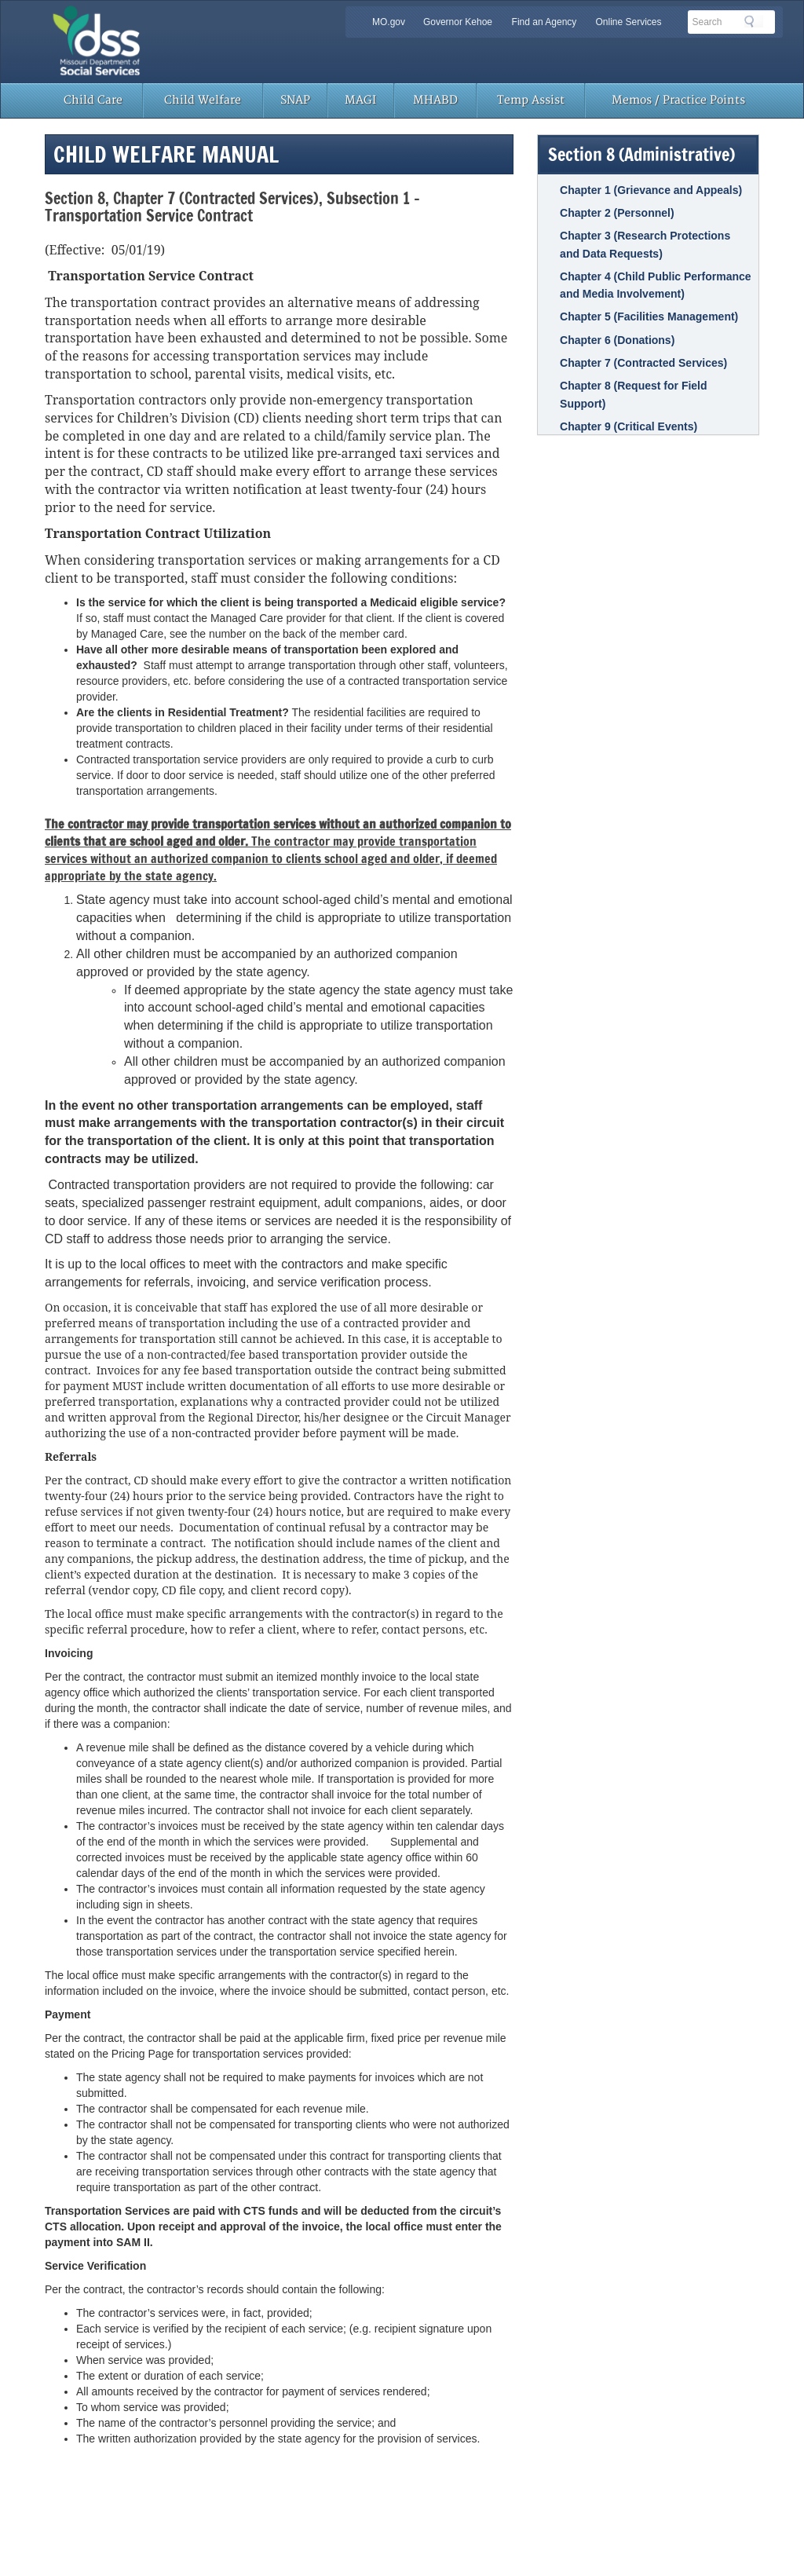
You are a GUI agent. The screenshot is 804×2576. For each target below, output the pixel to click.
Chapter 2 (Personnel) (617, 213)
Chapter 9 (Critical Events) (628, 426)
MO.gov (388, 21)
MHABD (435, 100)
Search (753, 21)
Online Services (628, 21)
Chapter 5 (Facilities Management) (649, 316)
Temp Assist (531, 100)
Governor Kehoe (457, 21)
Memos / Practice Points (678, 100)
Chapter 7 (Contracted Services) (643, 363)
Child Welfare (202, 100)
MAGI (360, 100)
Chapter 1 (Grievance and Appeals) (651, 190)
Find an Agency (544, 21)
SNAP (295, 100)
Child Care (93, 100)
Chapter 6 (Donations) (617, 340)
